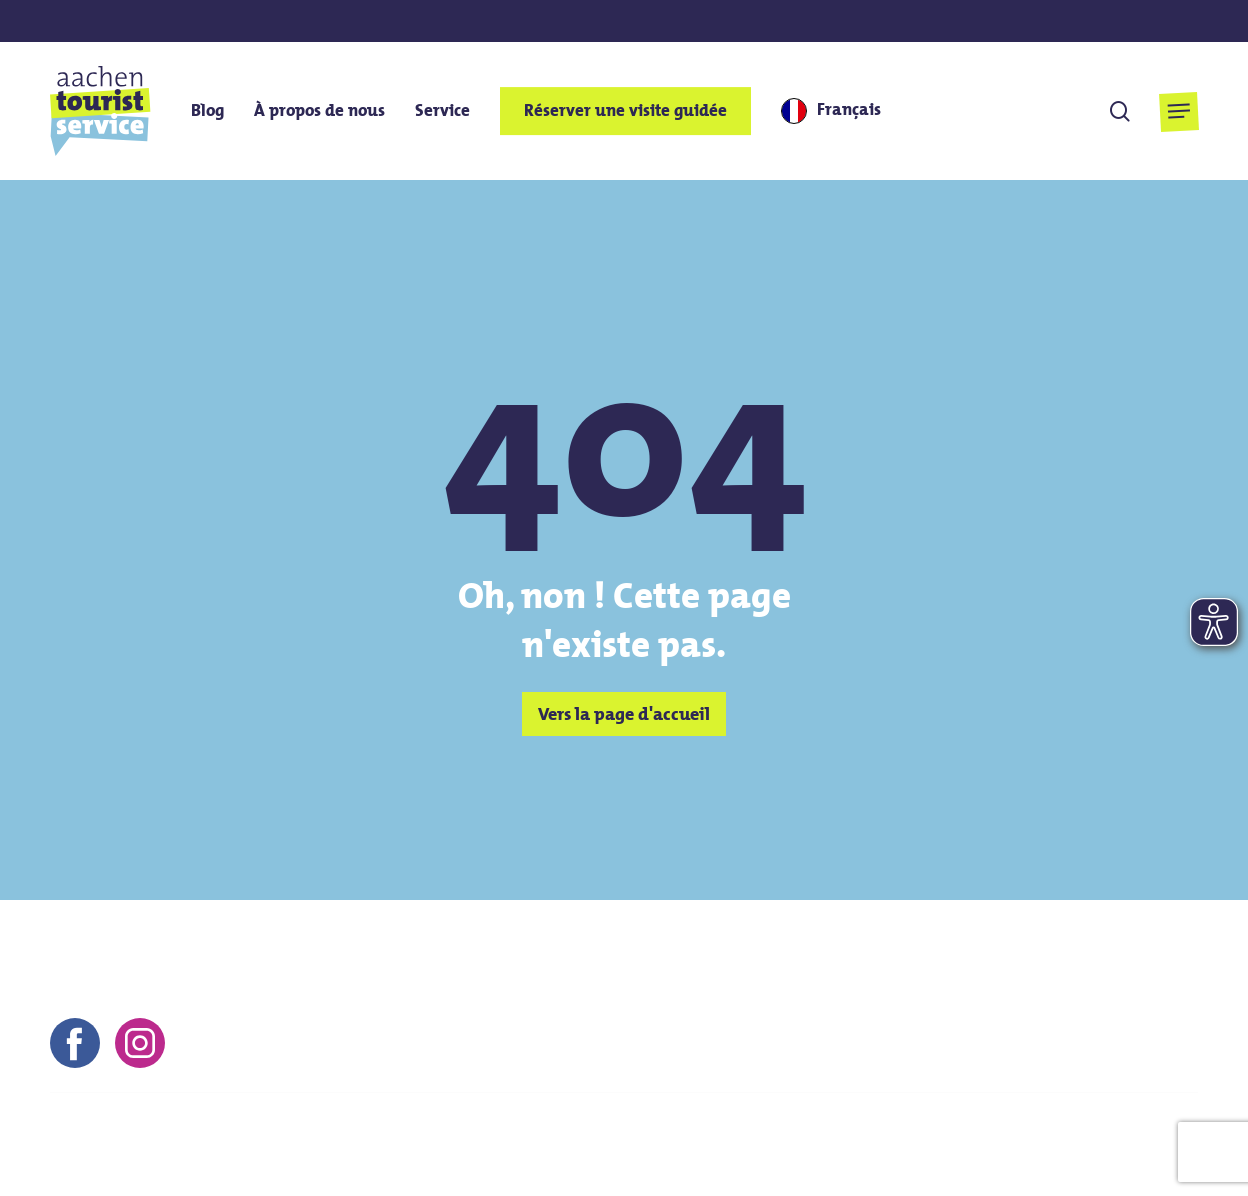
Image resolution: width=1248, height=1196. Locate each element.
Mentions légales (777, 1131)
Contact (672, 1131)
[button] (1178, 111)
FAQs (971, 1159)
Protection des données (1110, 1131)
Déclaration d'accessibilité (1100, 1159)
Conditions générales (931, 1131)
